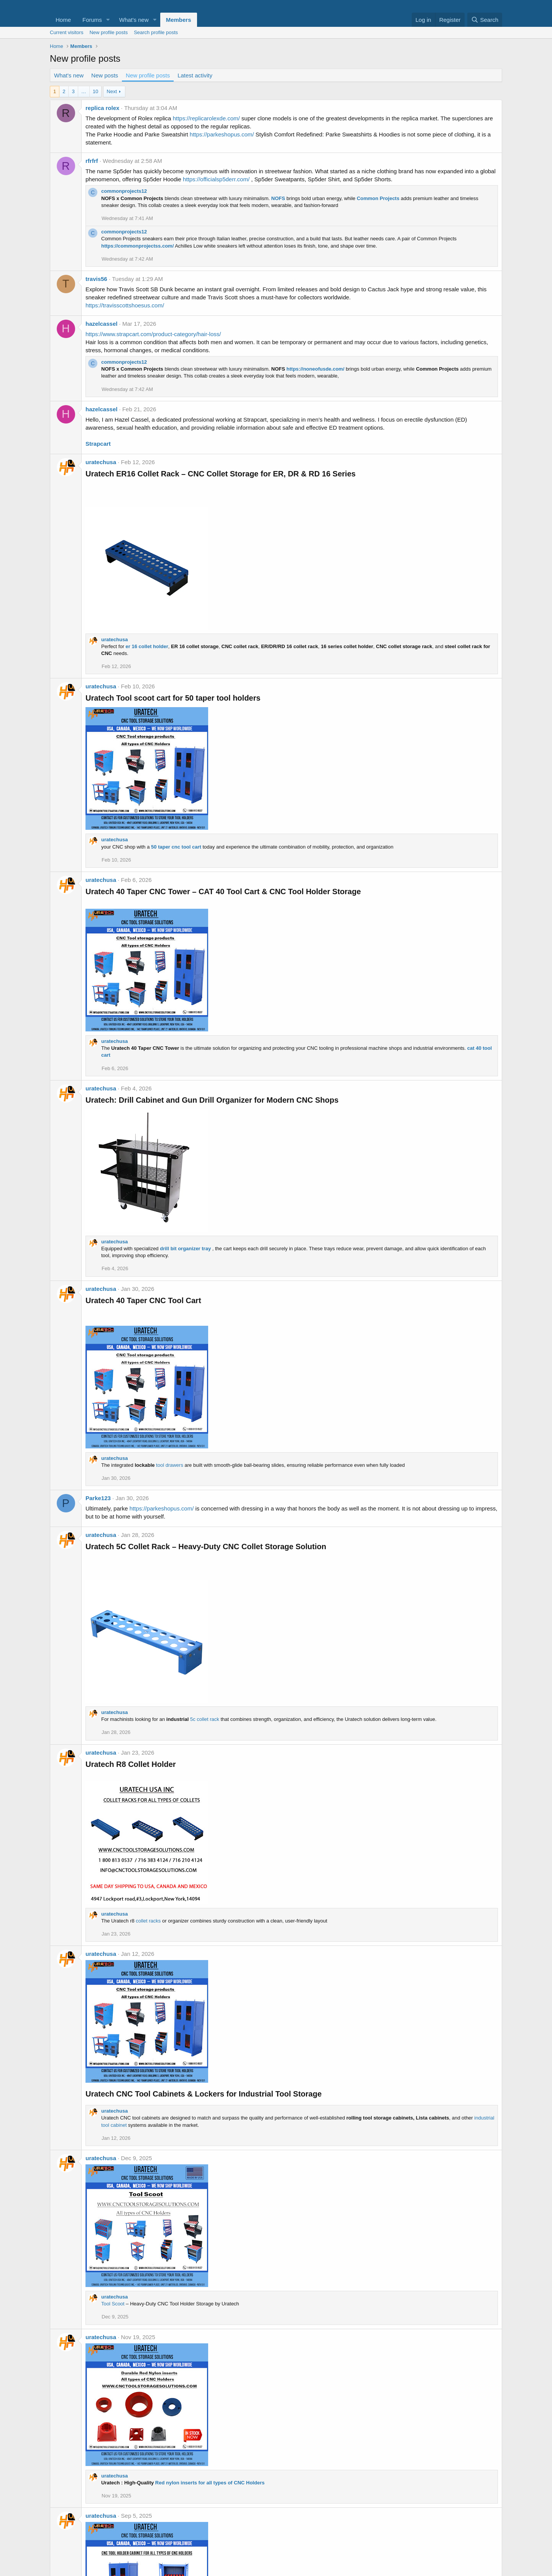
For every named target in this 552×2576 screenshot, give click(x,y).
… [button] (83, 91)
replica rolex (102, 108)
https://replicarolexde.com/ (206, 118)
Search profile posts (156, 32)
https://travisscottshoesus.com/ (124, 305)
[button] (108, 20)
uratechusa (100, 462)
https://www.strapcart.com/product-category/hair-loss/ (153, 334)
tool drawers (169, 1465)
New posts (104, 75)
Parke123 (98, 1498)
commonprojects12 (124, 191)
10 (95, 91)
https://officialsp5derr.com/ (216, 179)
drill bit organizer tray (185, 1248)
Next (112, 91)
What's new (134, 19)
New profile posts (108, 32)
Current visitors (66, 32)
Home (63, 19)
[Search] (484, 20)
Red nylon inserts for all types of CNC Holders (209, 2483)
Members (178, 19)
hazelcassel (101, 323)
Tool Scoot (113, 2304)
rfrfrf (91, 161)
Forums (92, 19)
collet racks (148, 1921)
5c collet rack (204, 1719)
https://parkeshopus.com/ (222, 134)
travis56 (96, 279)
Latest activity (194, 75)
